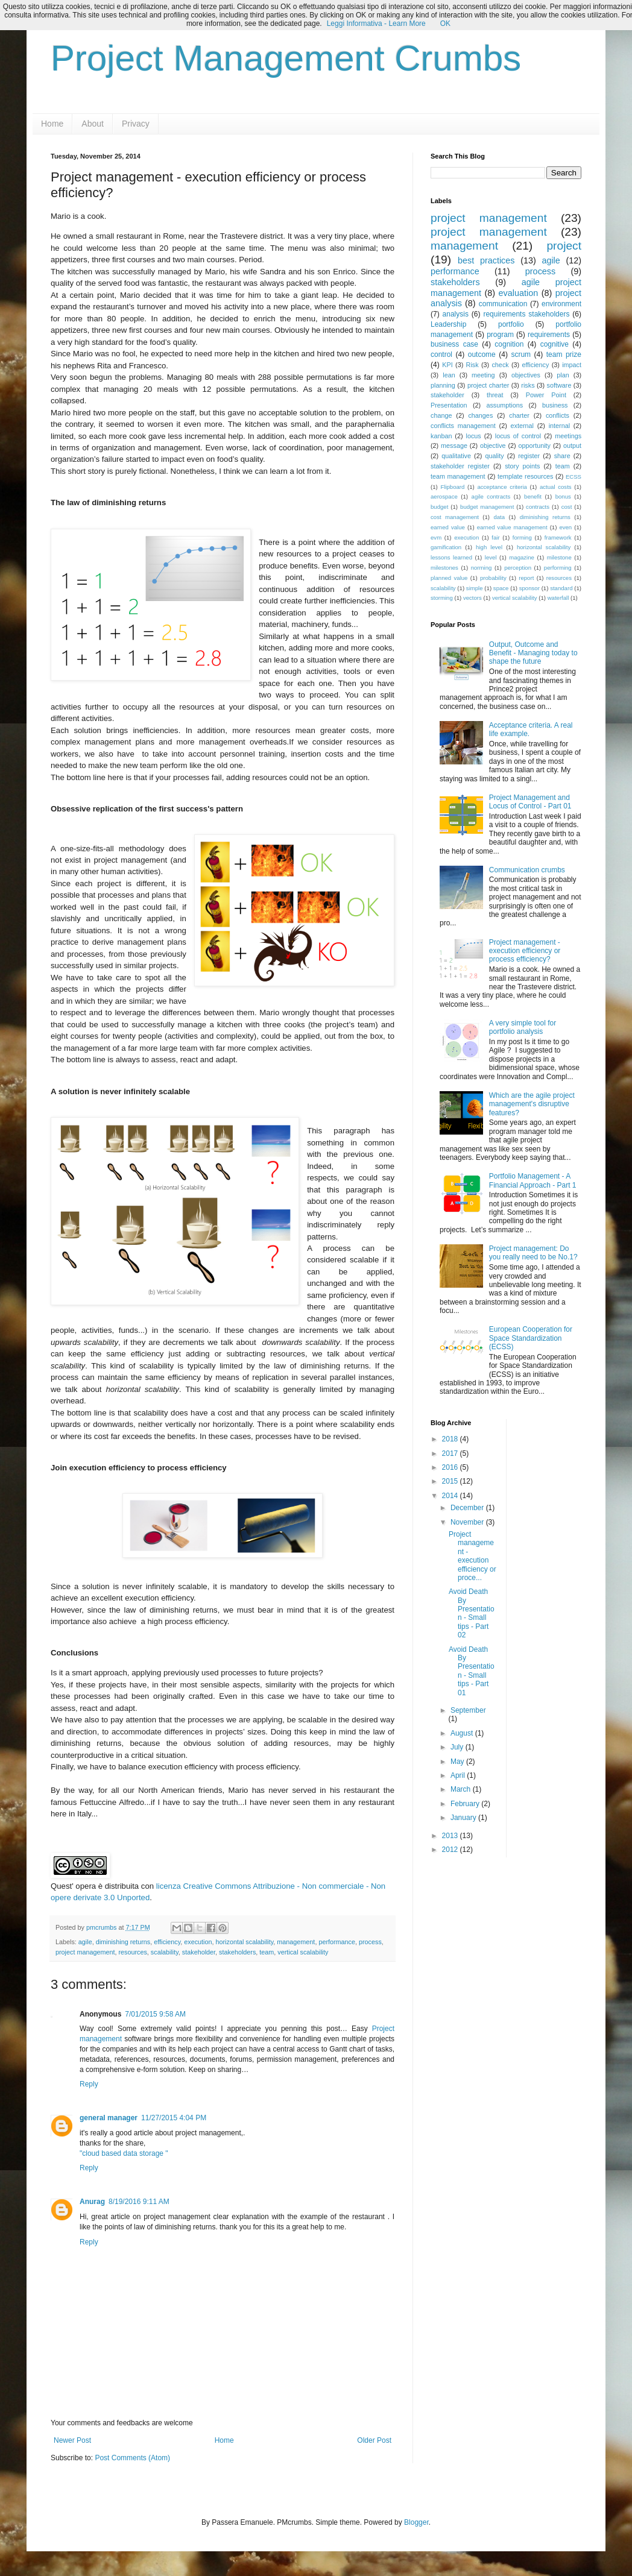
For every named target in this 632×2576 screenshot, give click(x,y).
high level (489, 547)
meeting (483, 375)
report (526, 578)
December (468, 1508)
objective (493, 445)
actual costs (556, 486)
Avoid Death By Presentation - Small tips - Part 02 (472, 1613)
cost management (455, 517)
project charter (488, 385)
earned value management (512, 527)
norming (481, 567)
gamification (446, 547)
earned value (448, 527)
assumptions (504, 405)
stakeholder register (460, 466)
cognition (509, 344)
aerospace (444, 496)
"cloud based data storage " (124, 2153)
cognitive (554, 344)
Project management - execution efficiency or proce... (472, 1556)
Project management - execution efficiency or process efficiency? (525, 951)
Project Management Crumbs (286, 58)
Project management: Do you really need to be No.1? (533, 1252)
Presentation (449, 405)
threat (495, 394)
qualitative (456, 455)
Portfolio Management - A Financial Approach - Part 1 (533, 1180)
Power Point (546, 394)
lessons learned (451, 557)
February (465, 1804)
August (462, 1733)
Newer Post (72, 2440)
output (572, 445)
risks (527, 385)
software (559, 385)
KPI (447, 364)
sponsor (529, 588)
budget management (487, 506)
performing (558, 567)
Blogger (416, 2522)
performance (336, 1941)
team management (458, 476)
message (454, 445)
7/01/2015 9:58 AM (155, 2014)
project (563, 245)
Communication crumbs (527, 870)
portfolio (511, 324)
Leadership (448, 324)
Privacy (136, 123)
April (458, 1775)
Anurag (92, 2201)
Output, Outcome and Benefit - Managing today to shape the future (533, 653)
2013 (451, 1835)
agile (85, 1941)
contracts (537, 506)
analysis (456, 314)
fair (495, 537)
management (296, 1941)
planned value (449, 578)
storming (442, 597)
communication (503, 304)
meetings (568, 435)
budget (439, 506)
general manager (108, 2118)
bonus (563, 496)
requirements (549, 334)
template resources (525, 476)
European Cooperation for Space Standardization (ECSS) (530, 1338)
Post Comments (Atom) (132, 2458)
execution (198, 1941)
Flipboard (452, 486)
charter (519, 415)
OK (445, 23)
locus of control (518, 435)
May (458, 1761)
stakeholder (198, 1952)
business (555, 405)
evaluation (519, 293)
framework (558, 537)
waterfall (558, 597)
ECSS (573, 476)
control (441, 354)
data (499, 517)
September (468, 1710)
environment (561, 304)
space (501, 588)
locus (473, 435)
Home (52, 123)
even (565, 527)
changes (480, 415)
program (500, 334)
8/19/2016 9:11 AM (139, 2201)
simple (474, 588)
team (266, 1952)
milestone (559, 557)
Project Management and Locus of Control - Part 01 (530, 801)
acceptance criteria (502, 486)
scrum (521, 354)
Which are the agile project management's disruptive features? (532, 1104)
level (491, 557)
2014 (451, 1495)
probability (493, 578)
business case (454, 344)
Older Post (374, 2440)
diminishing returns (123, 1941)
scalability (165, 1952)
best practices (486, 260)
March (461, 1789)
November (468, 1522)
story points (522, 466)
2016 (451, 1467)
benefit (533, 496)
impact (571, 364)
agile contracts (491, 496)
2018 (451, 1439)
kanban (441, 435)
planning (443, 385)
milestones (444, 567)
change (441, 415)
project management (85, 1952)
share (562, 455)
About (92, 123)
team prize (563, 354)
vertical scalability (302, 1952)
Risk (472, 364)
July (458, 1747)
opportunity (535, 445)
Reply (89, 2084)
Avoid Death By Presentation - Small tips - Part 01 (472, 1671)
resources (132, 1952)
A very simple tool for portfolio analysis (522, 1027)
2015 (451, 1481)
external (522, 425)
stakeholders (237, 1952)
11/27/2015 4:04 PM (173, 2118)
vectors (472, 597)
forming (522, 537)
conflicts (557, 415)
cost (566, 506)
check (499, 364)
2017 (451, 1453)
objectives (525, 375)
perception (517, 567)
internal (559, 425)
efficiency (167, 1941)
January (464, 1817)
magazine (521, 557)
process (370, 1941)
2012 (451, 1849)
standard (561, 588)
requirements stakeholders (526, 314)
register (529, 455)
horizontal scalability (245, 1941)
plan (563, 375)
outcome (482, 354)
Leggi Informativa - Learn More (376, 23)
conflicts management (463, 425)
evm (436, 537)
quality (494, 455)
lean (449, 375)
